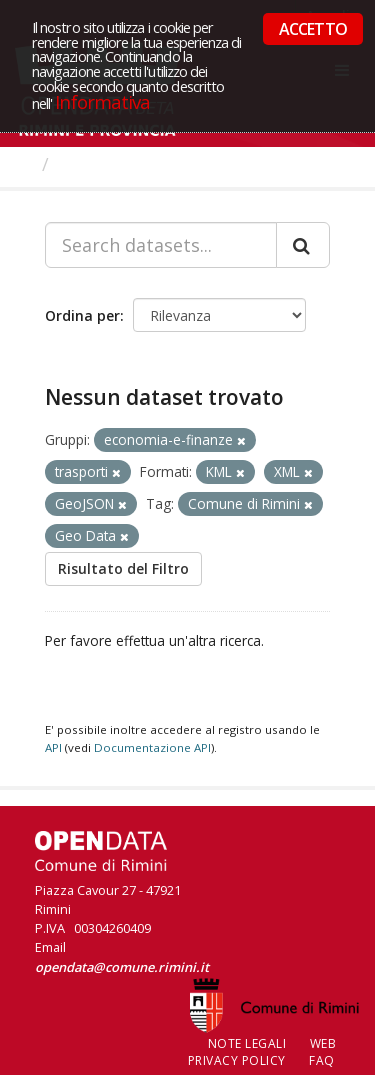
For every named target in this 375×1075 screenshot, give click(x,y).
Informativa (102, 101)
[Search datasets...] (161, 245)
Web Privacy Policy (262, 1052)
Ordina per (82, 315)
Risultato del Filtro (123, 568)
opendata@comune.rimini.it (122, 967)
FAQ (322, 1060)
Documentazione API (152, 747)
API (53, 747)
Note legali (247, 1043)
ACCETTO (313, 29)
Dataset (94, 164)
